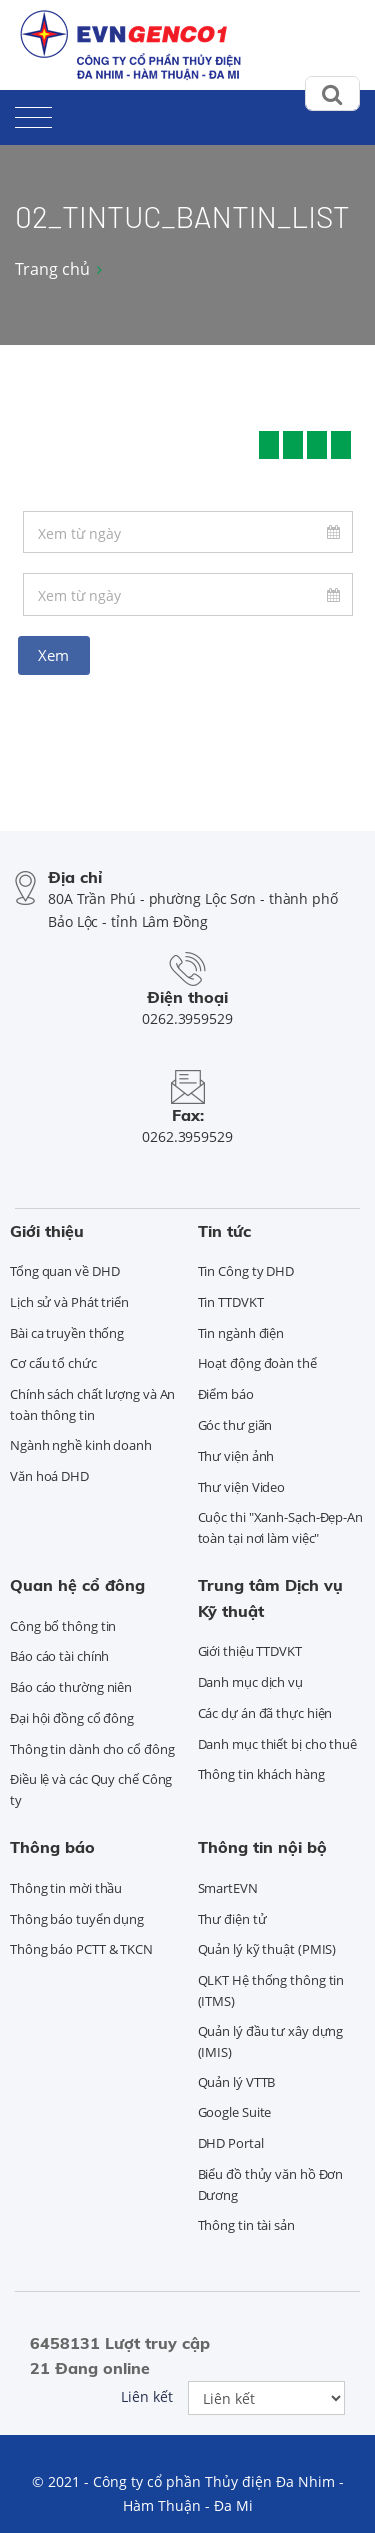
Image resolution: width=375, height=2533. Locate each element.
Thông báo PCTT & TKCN (81, 1949)
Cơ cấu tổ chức (53, 1363)
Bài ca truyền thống (67, 1333)
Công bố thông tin (63, 1626)
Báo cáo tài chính (59, 1656)
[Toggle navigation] (33, 113)
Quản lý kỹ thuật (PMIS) (267, 1949)
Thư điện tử (232, 1919)
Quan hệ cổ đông (77, 1585)
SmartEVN (228, 1888)
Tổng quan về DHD (64, 1271)
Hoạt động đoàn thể (257, 1363)
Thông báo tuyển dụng (77, 1919)
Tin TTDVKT (231, 1302)
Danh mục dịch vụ (250, 1682)
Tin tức (224, 1231)
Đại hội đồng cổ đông (72, 1718)
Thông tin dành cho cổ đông (92, 1749)
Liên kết (147, 2396)
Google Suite (235, 2112)
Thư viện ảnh (236, 1456)
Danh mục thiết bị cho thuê (277, 1744)
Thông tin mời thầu (66, 1888)
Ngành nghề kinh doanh (81, 1445)
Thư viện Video (242, 1487)
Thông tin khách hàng (261, 1774)
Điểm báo (226, 1394)
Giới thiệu (47, 1231)
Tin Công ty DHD (246, 1271)
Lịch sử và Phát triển (69, 1302)
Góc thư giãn (235, 1425)
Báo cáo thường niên (71, 1687)
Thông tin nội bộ (262, 1847)
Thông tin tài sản (246, 2225)
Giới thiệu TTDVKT (250, 1651)
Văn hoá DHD (49, 1476)
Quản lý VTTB (237, 2082)
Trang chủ (52, 269)
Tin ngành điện (241, 1333)
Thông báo (52, 1847)
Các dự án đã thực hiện (265, 1713)
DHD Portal (231, 2143)
